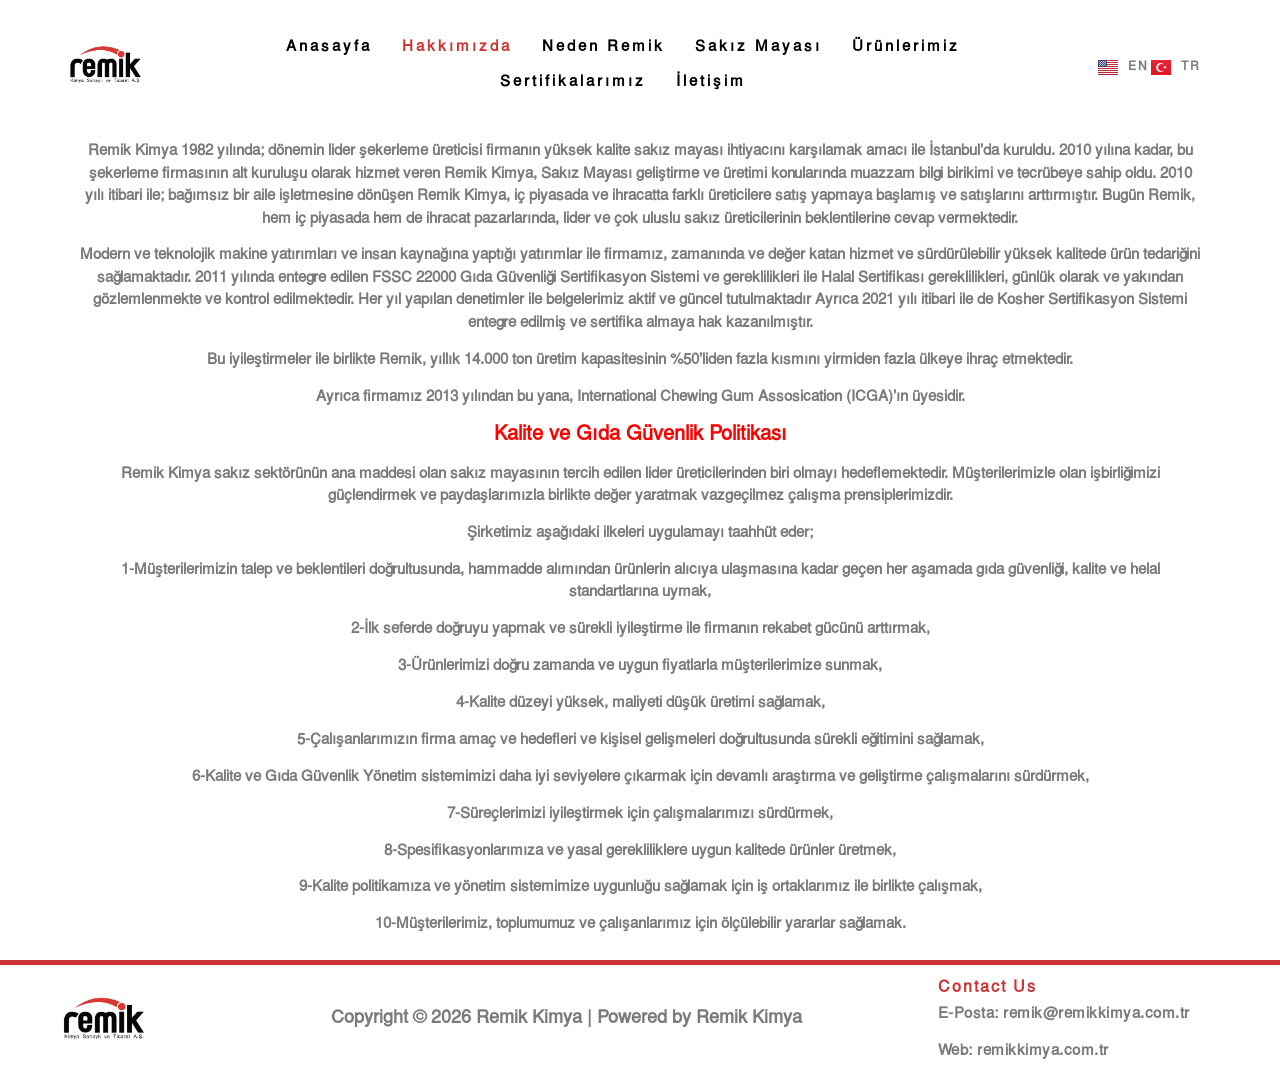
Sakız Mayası (758, 47)
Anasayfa (329, 47)
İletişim (711, 82)
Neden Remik (603, 47)
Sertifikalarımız (573, 82)
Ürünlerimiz (906, 47)
